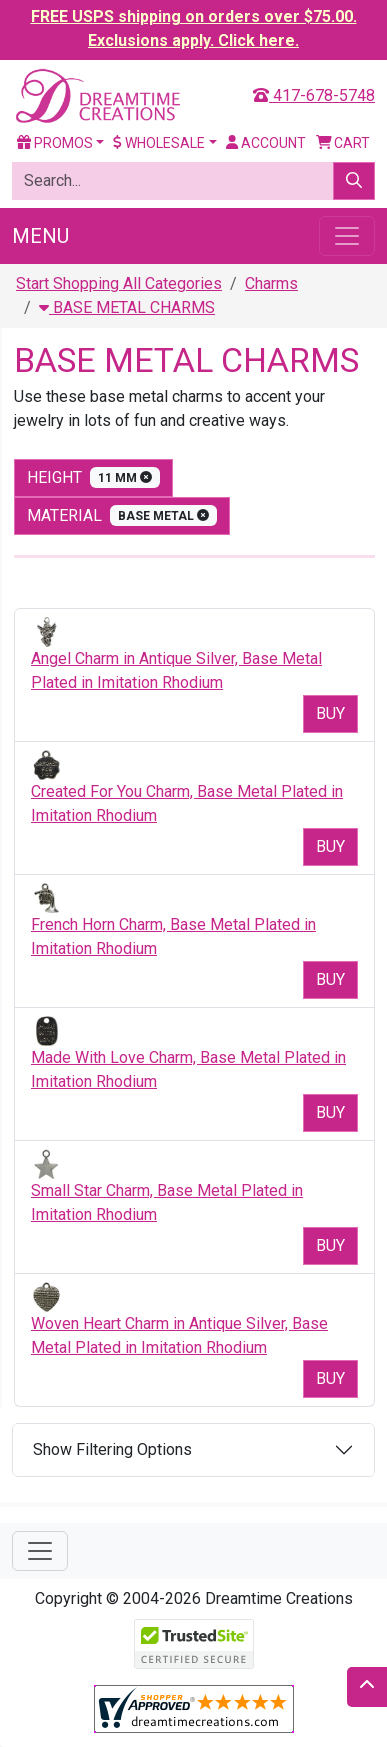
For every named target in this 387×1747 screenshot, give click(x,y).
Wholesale (159, 143)
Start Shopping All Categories (119, 283)
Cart (343, 143)
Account (266, 143)
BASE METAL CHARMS (127, 307)
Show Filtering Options (112, 1449)
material (122, 515)
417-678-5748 (314, 95)
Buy (330, 713)
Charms (271, 283)
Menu (40, 236)
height (93, 477)
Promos (55, 143)
